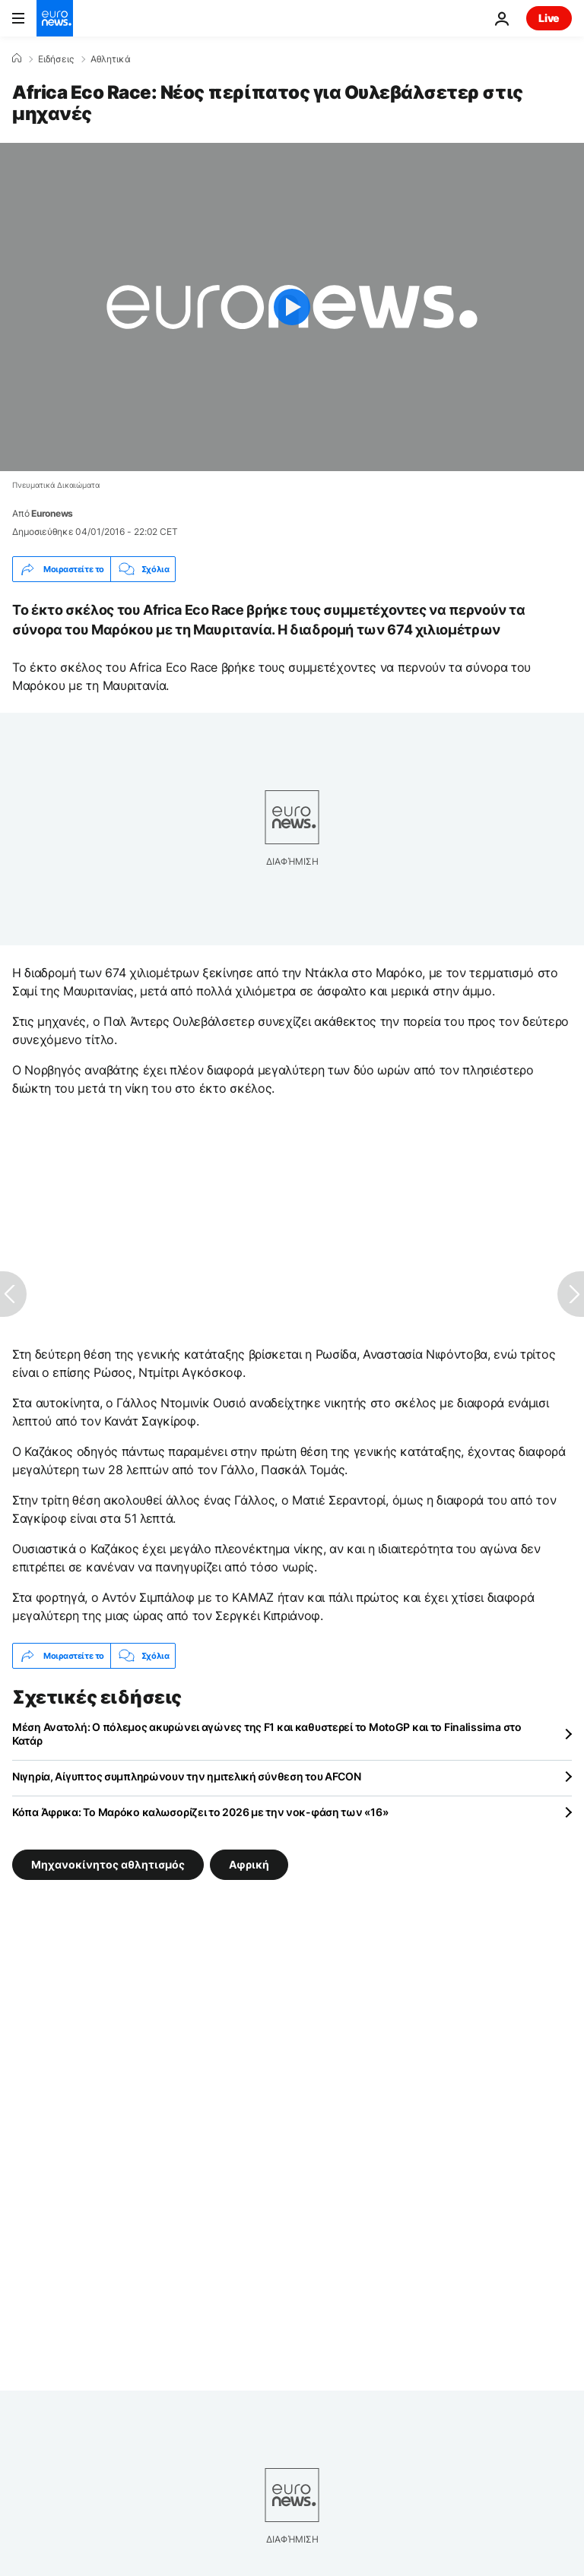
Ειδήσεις (56, 59)
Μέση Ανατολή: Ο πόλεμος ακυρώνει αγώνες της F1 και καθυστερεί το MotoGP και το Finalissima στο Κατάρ (267, 1733)
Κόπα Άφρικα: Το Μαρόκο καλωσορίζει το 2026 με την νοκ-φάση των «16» (200, 1811)
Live (549, 17)
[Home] (16, 58)
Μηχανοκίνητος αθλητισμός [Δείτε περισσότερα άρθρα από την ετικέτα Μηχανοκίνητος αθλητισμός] (108, 1864)
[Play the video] (292, 307)
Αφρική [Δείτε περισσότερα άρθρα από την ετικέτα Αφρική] (249, 1864)
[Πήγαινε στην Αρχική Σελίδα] (54, 18)
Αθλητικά (110, 59)
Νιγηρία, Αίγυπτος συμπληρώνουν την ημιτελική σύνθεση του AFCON (186, 1776)
